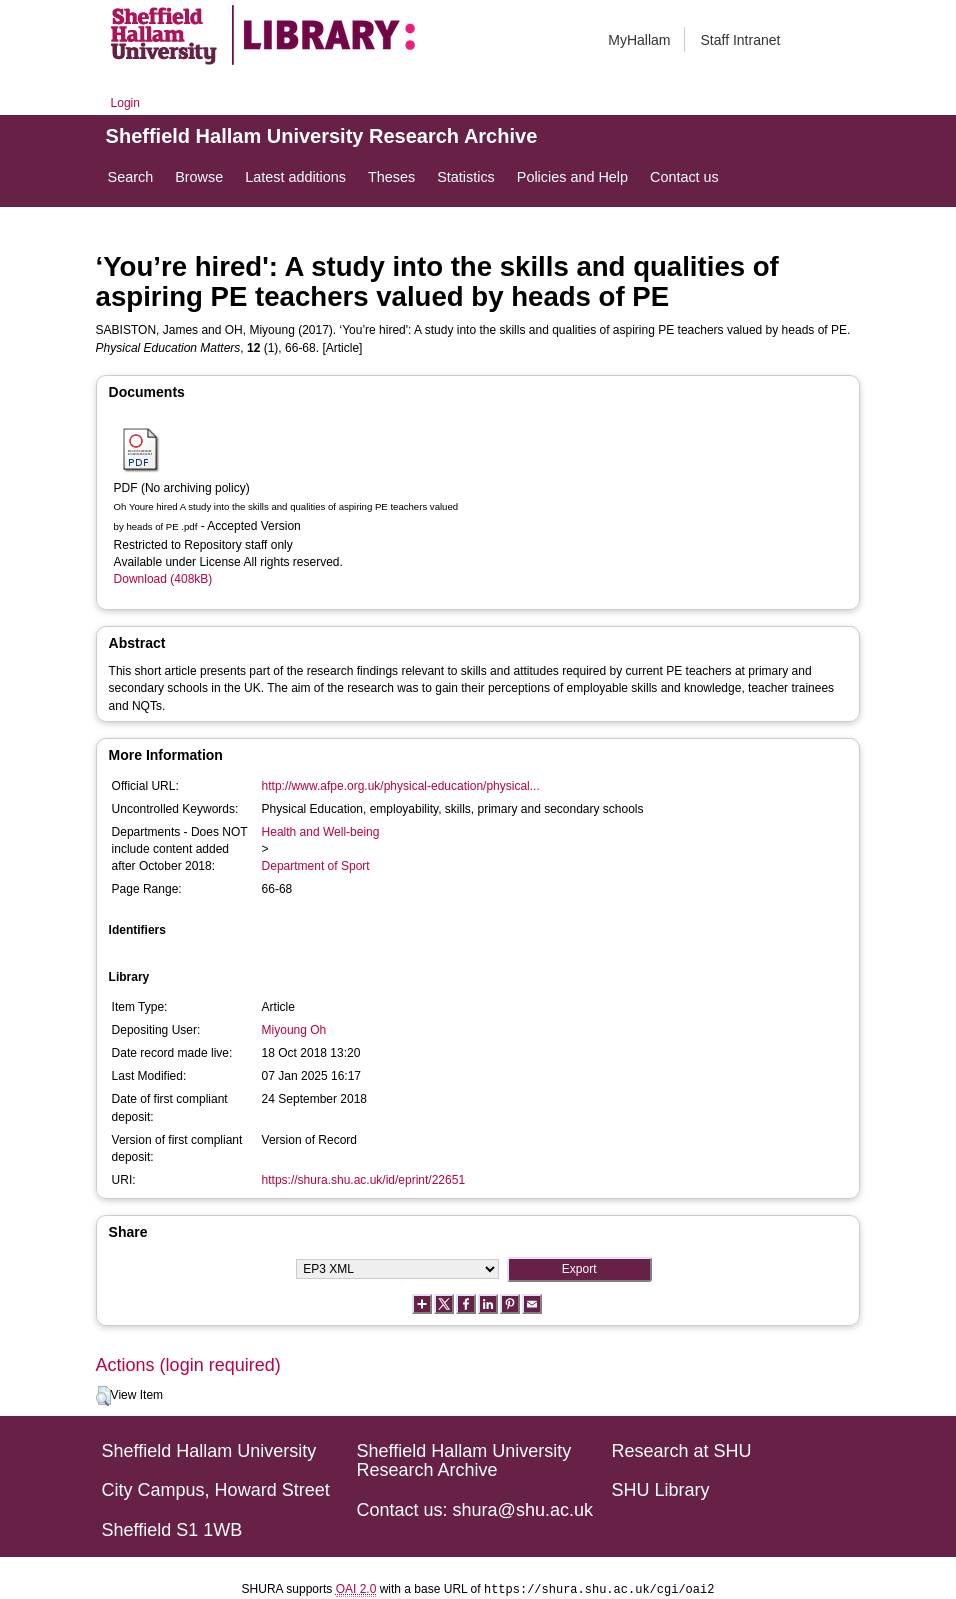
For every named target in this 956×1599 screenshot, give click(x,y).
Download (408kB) (163, 579)
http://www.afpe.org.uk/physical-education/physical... (401, 786)
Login (125, 103)
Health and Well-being (321, 832)
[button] (103, 1396)
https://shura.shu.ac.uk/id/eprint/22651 (363, 1180)
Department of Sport (316, 866)
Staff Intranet (740, 40)
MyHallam (639, 40)
